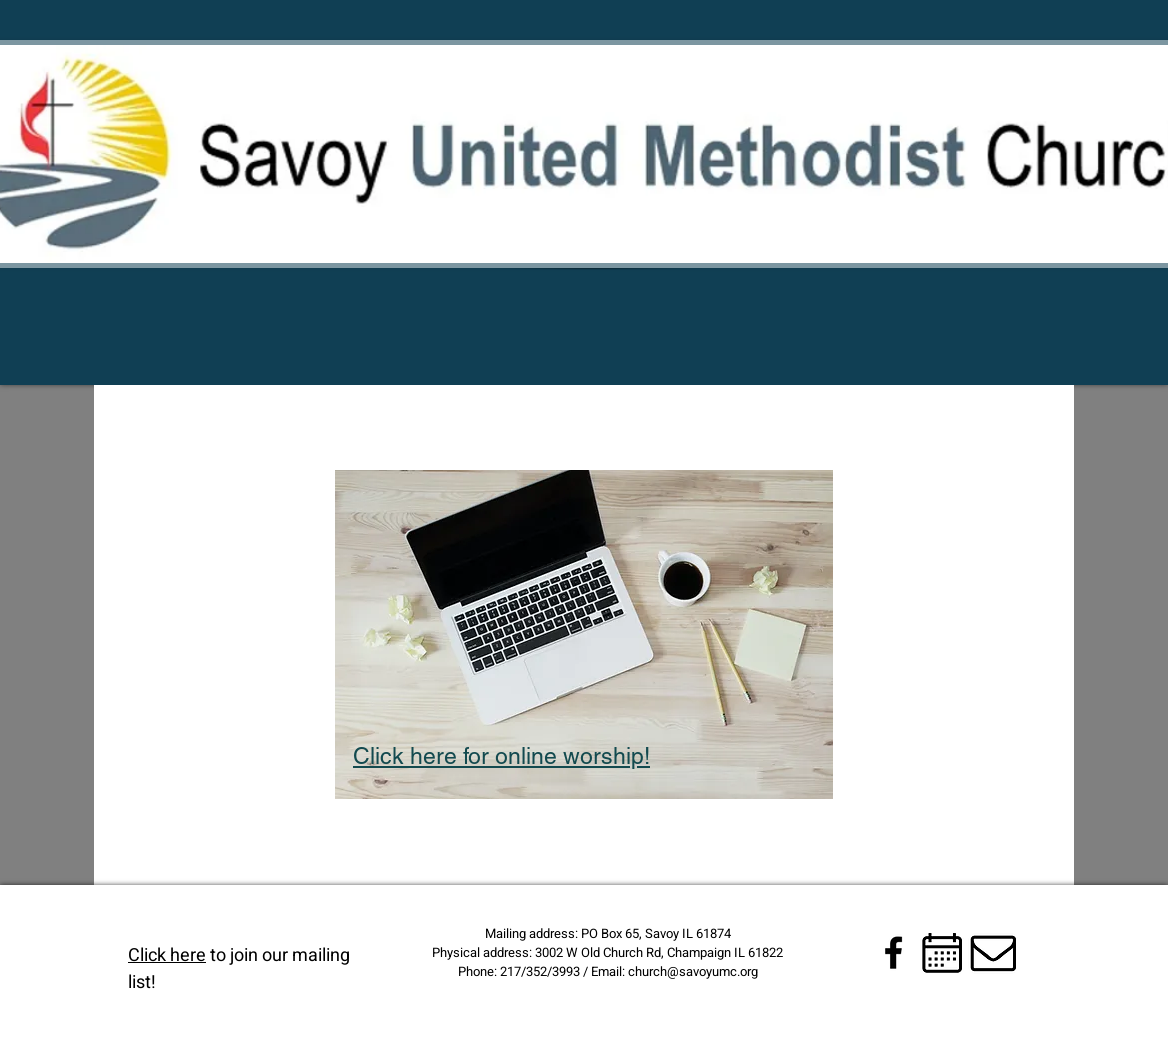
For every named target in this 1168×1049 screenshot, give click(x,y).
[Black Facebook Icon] (893, 952)
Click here (167, 955)
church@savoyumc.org (693, 971)
